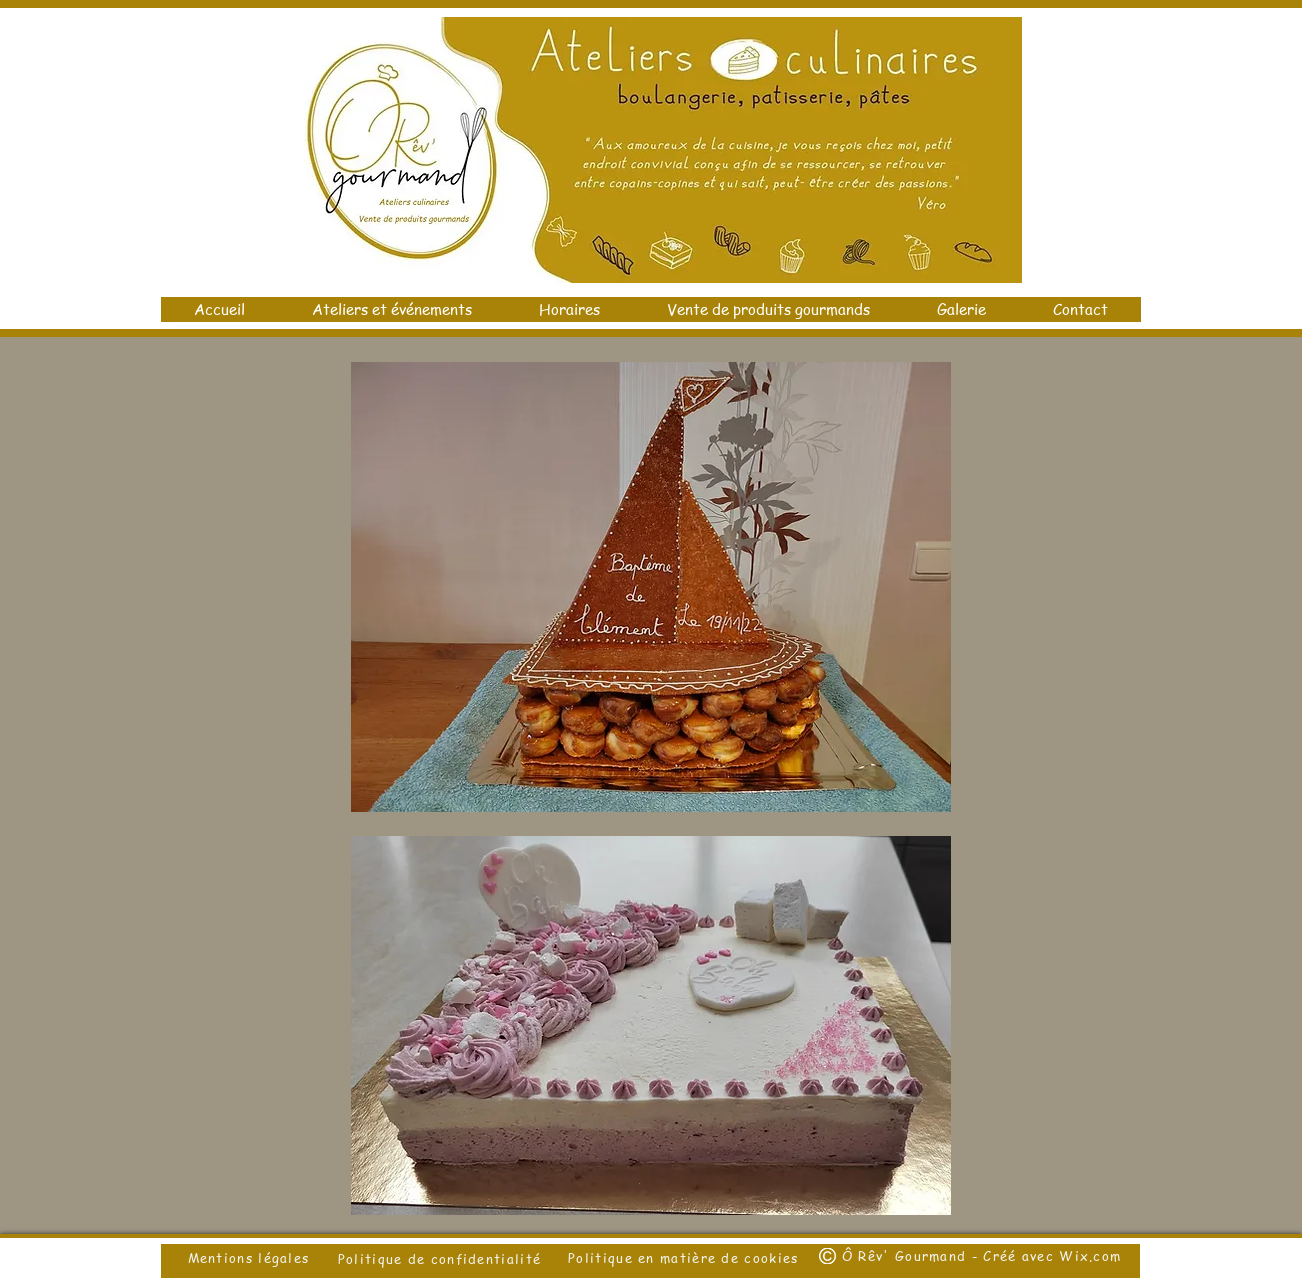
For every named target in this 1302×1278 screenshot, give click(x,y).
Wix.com (1090, 1255)
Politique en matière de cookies (686, 1257)
